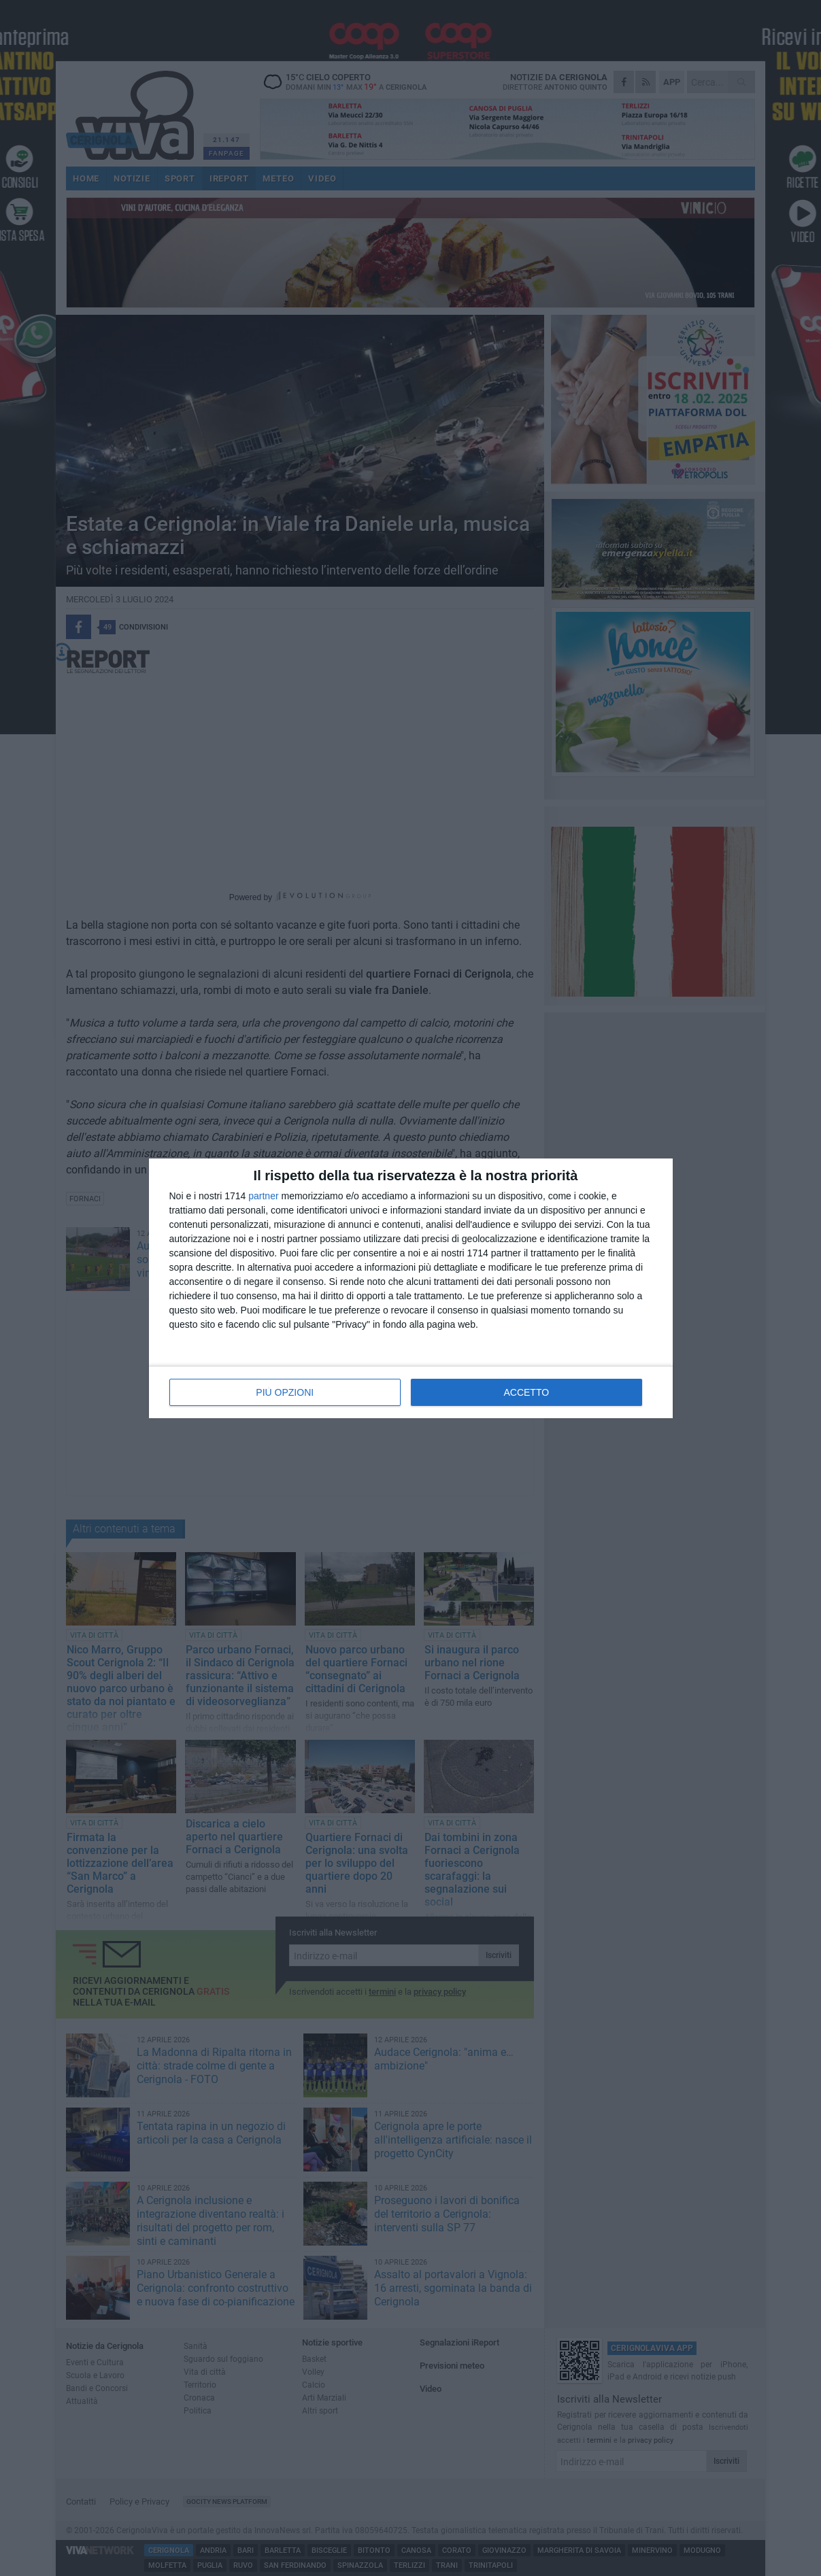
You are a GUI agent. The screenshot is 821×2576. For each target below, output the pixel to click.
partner (263, 1196)
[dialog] (411, 1288)
